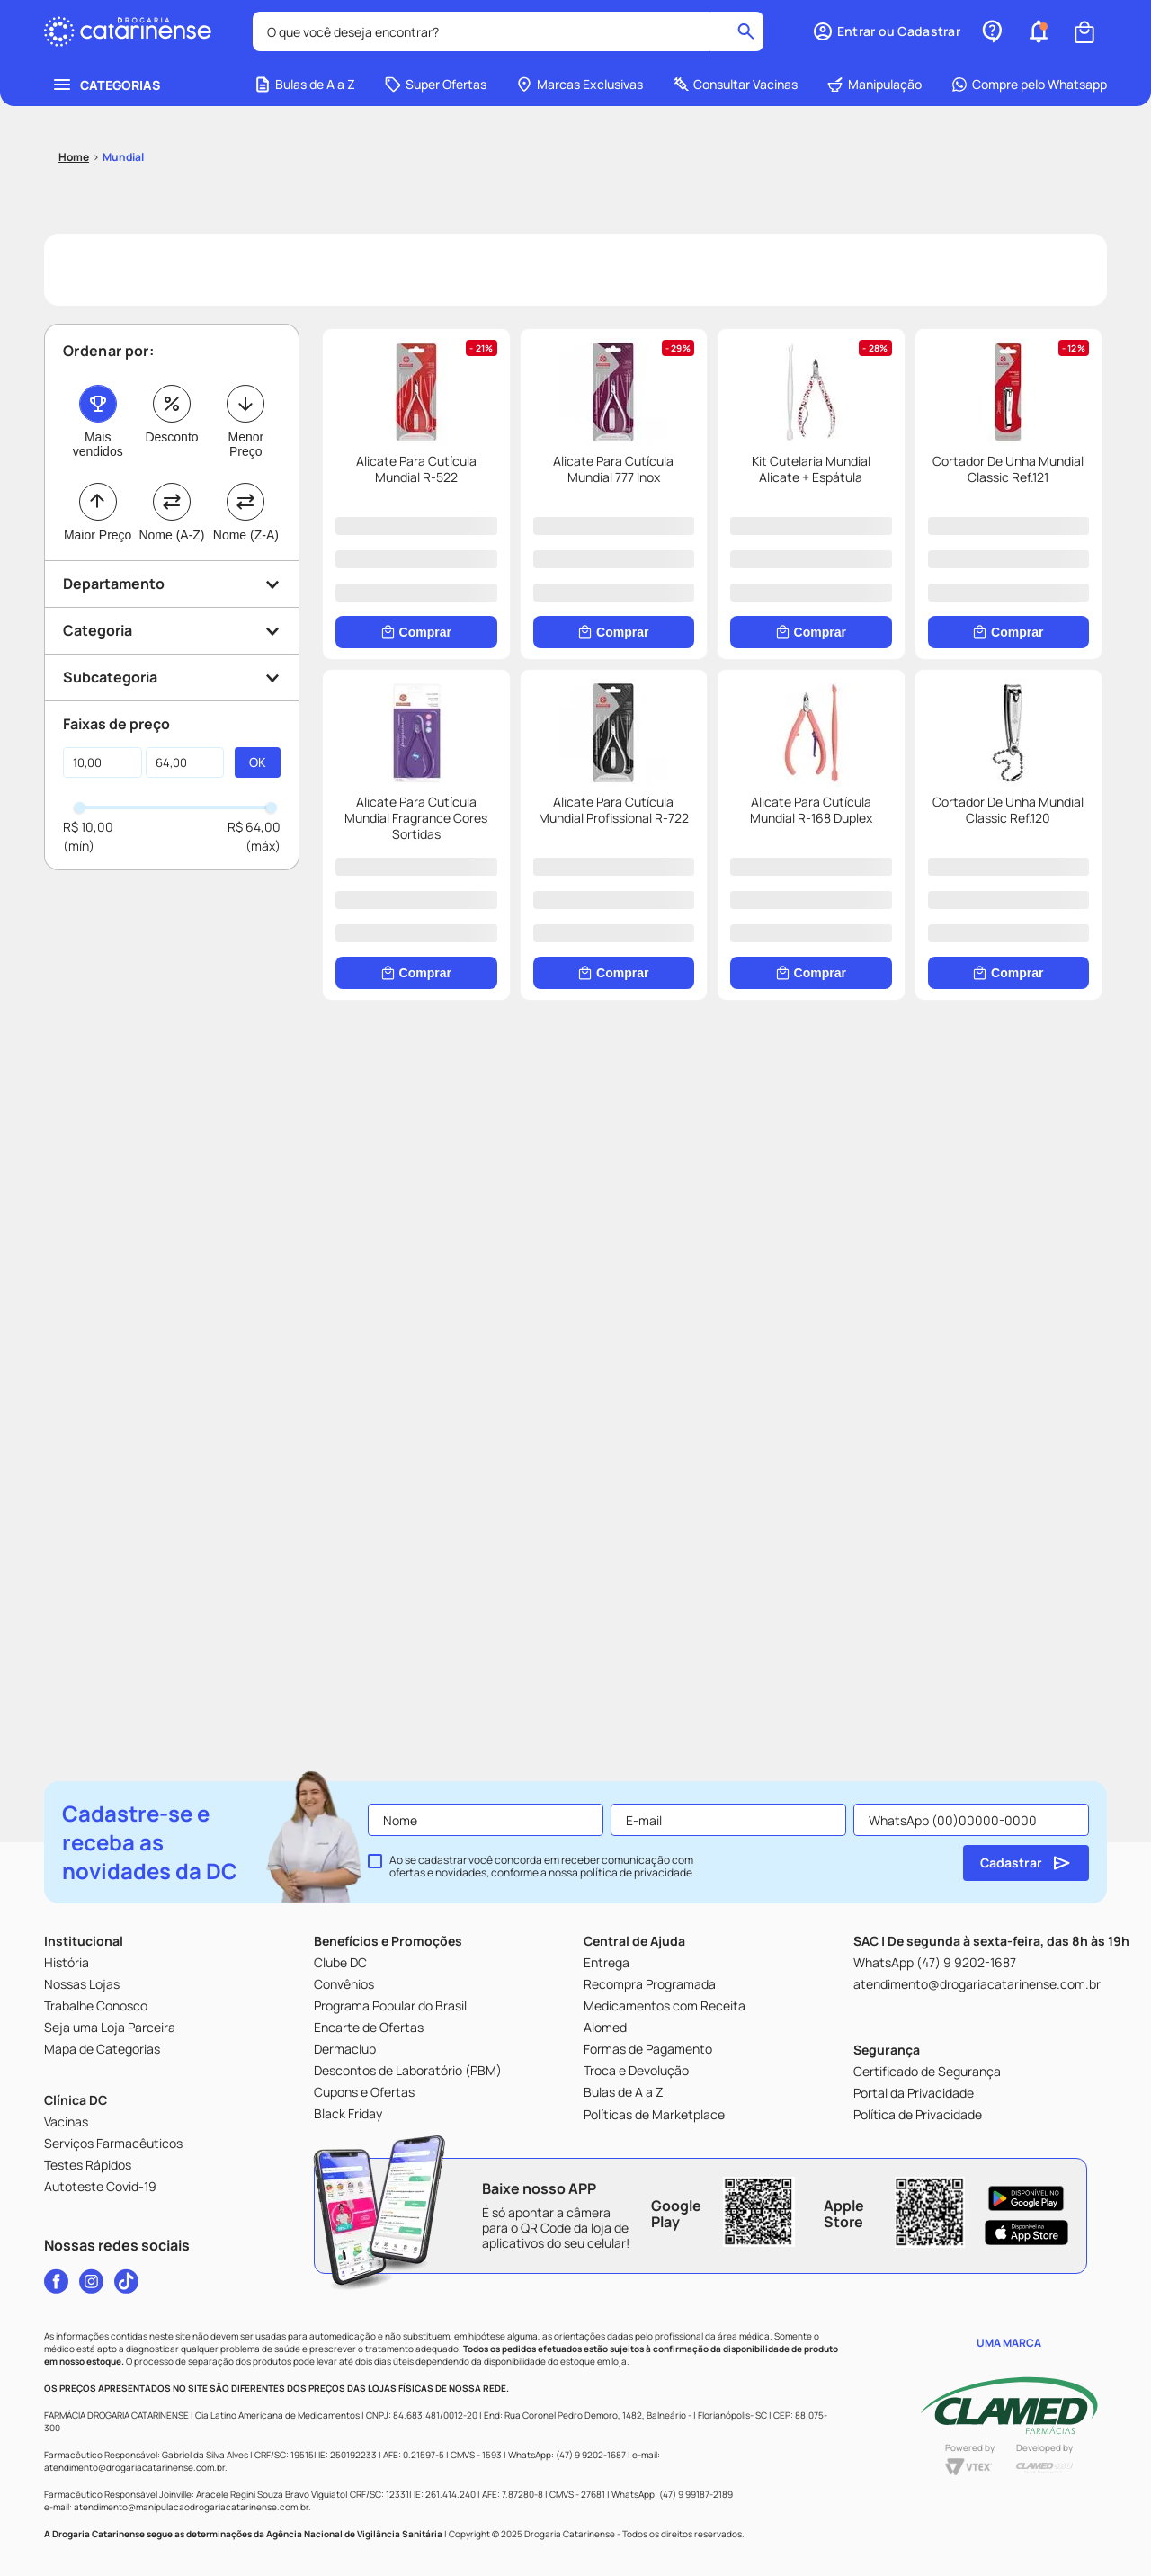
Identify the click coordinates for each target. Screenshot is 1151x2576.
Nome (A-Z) (171, 535)
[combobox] (508, 31)
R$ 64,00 (254, 826)
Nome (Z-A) (246, 535)
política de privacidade (636, 1872)
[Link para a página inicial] (73, 157)
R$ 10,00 (88, 826)
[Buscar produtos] (745, 31)
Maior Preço (97, 535)
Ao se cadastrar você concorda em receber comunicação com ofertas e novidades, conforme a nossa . (542, 1866)
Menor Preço (245, 444)
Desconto (171, 437)
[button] (886, 31)
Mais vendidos (98, 444)
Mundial (123, 157)
